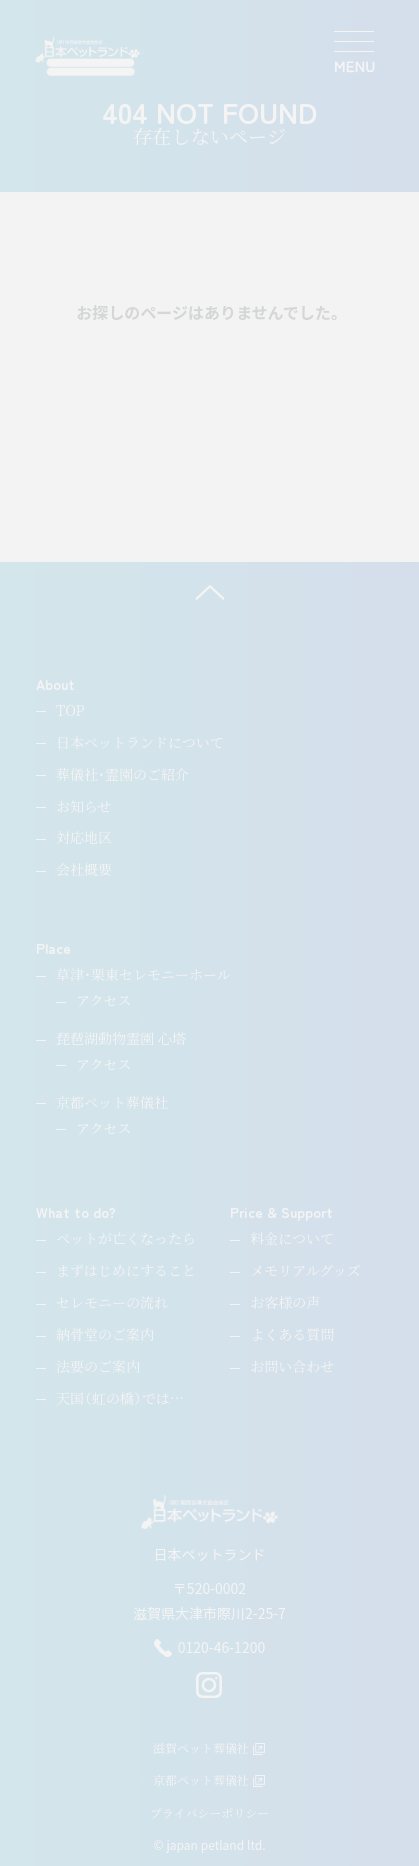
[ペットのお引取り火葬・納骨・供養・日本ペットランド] (87, 56)
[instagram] (209, 1693)
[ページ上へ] (209, 592)
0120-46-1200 (209, 1648)
